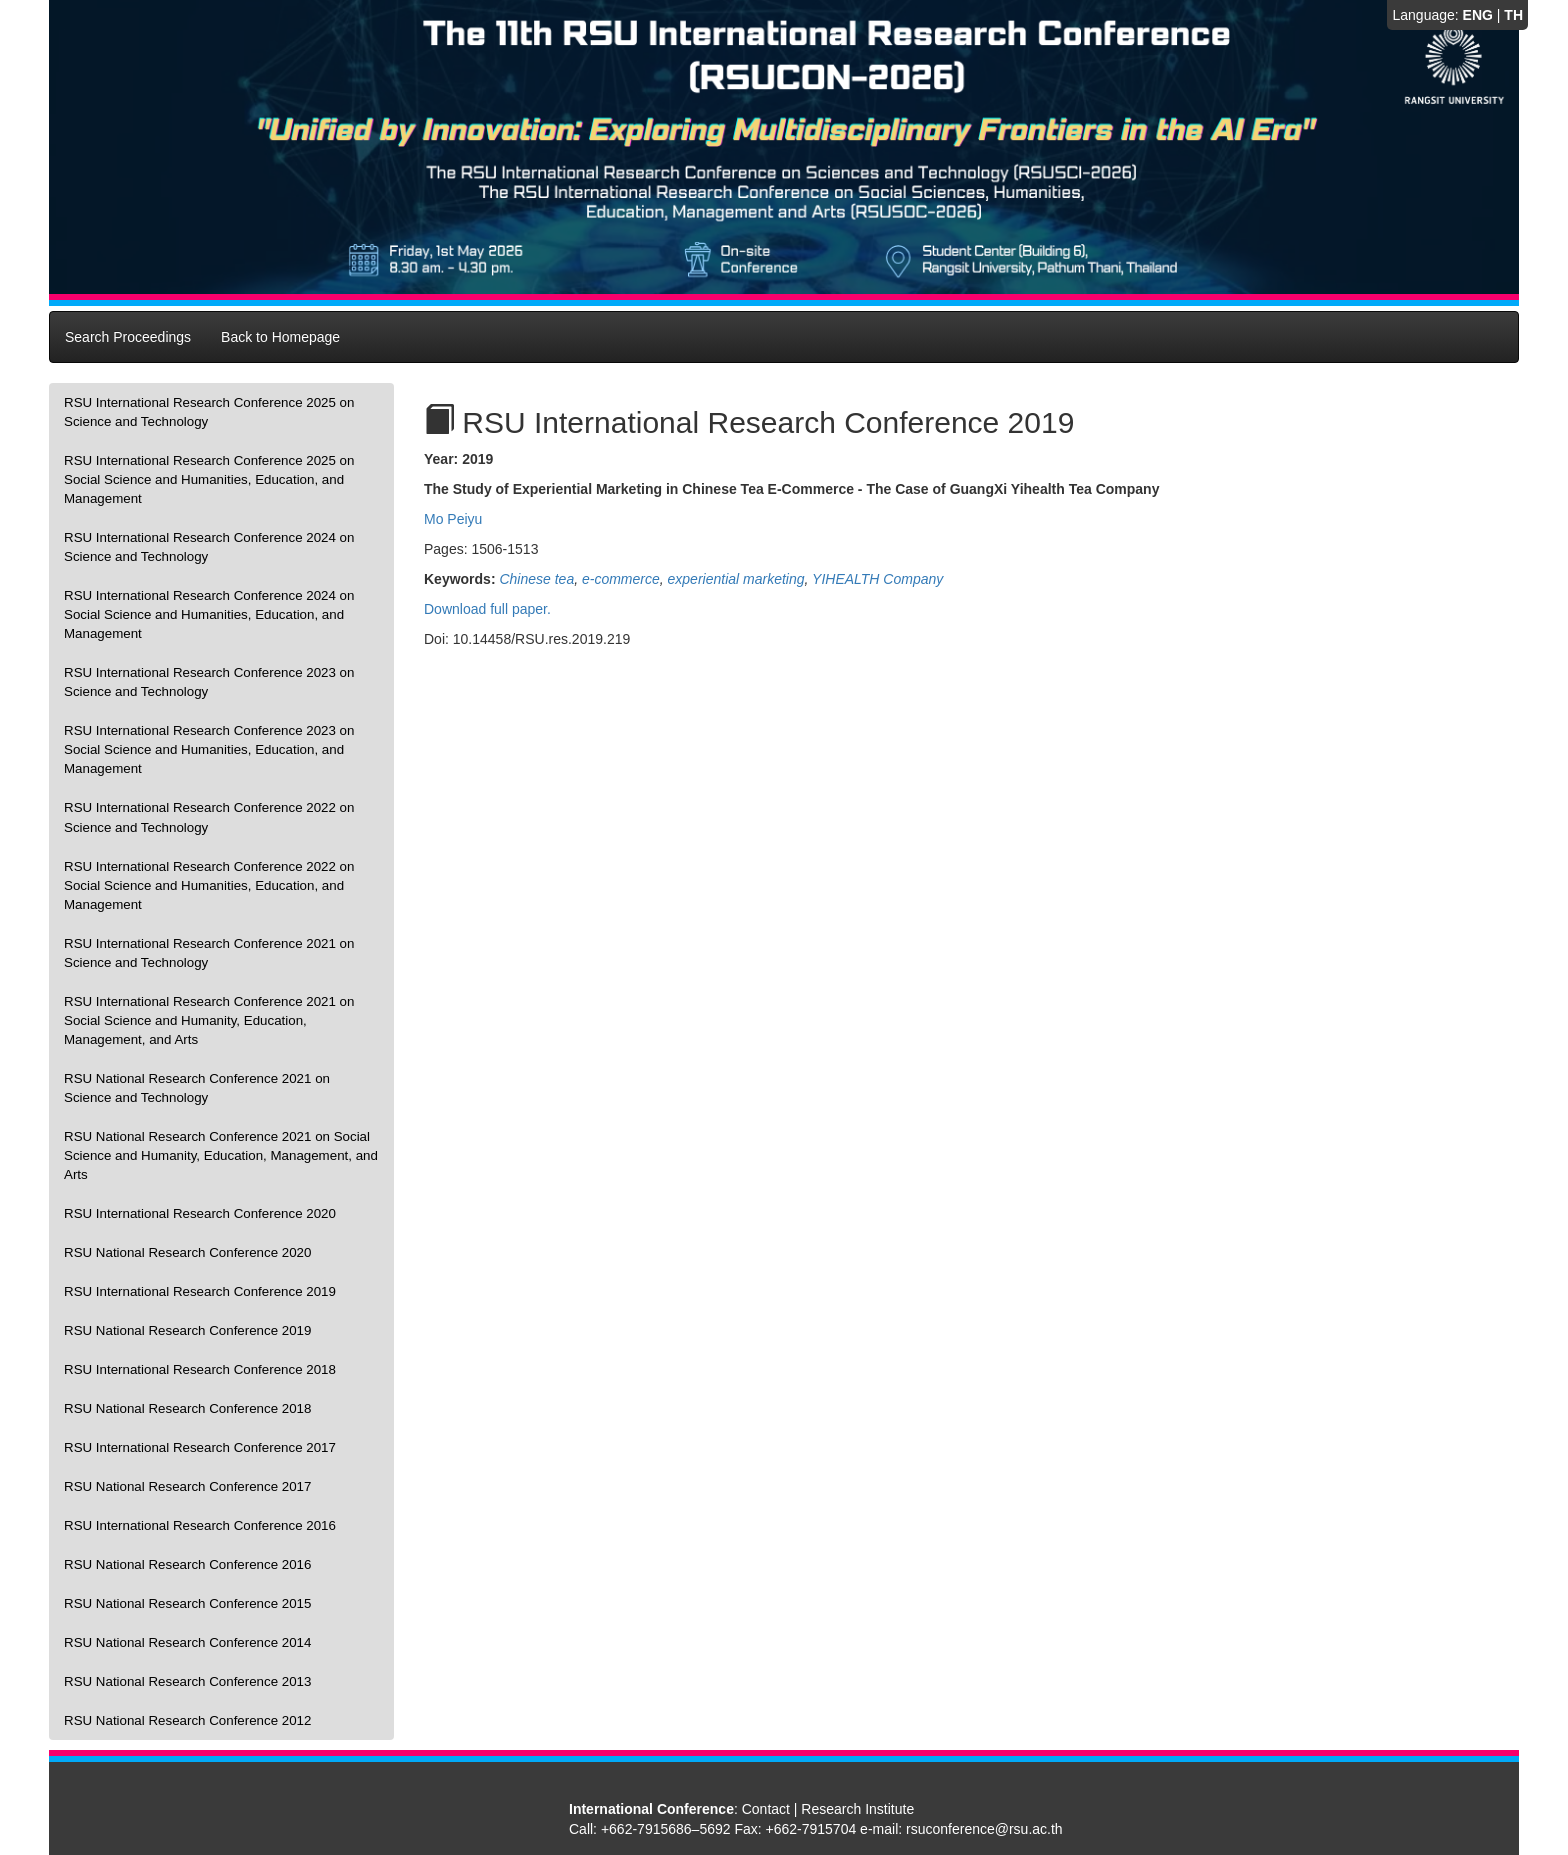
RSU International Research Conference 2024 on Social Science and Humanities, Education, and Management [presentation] (209, 614)
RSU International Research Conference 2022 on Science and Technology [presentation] (209, 817)
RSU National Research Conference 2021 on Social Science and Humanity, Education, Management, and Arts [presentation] (221, 1155)
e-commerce (621, 579)
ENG (1478, 15)
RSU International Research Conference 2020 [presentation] (200, 1213)
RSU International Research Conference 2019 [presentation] (200, 1291)
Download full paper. (487, 609)
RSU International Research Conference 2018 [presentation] (200, 1369)
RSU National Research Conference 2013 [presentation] (187, 1681)
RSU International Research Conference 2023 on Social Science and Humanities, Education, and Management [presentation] (209, 749)
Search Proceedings (128, 337)
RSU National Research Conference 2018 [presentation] (187, 1408)
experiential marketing (736, 579)
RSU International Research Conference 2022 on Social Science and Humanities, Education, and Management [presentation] (209, 885)
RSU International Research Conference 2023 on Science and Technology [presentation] (209, 682)
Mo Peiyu (453, 519)
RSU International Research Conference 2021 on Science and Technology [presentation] (209, 953)
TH (1513, 15)
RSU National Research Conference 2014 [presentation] (187, 1642)
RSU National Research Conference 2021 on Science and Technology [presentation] (197, 1088)
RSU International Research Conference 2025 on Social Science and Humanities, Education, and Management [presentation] (209, 479)
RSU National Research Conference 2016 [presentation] (187, 1564)
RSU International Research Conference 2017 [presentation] (200, 1447)
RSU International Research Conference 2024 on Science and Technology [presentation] (209, 547)
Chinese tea (536, 579)
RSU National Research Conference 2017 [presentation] (187, 1486)
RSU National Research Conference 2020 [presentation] (187, 1252)
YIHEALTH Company (877, 579)
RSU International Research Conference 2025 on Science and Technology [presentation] (209, 412)
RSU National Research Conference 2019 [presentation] (187, 1330)
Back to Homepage (280, 337)
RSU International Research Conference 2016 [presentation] (200, 1525)
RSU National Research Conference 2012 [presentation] (187, 1720)
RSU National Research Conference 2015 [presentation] (187, 1603)
